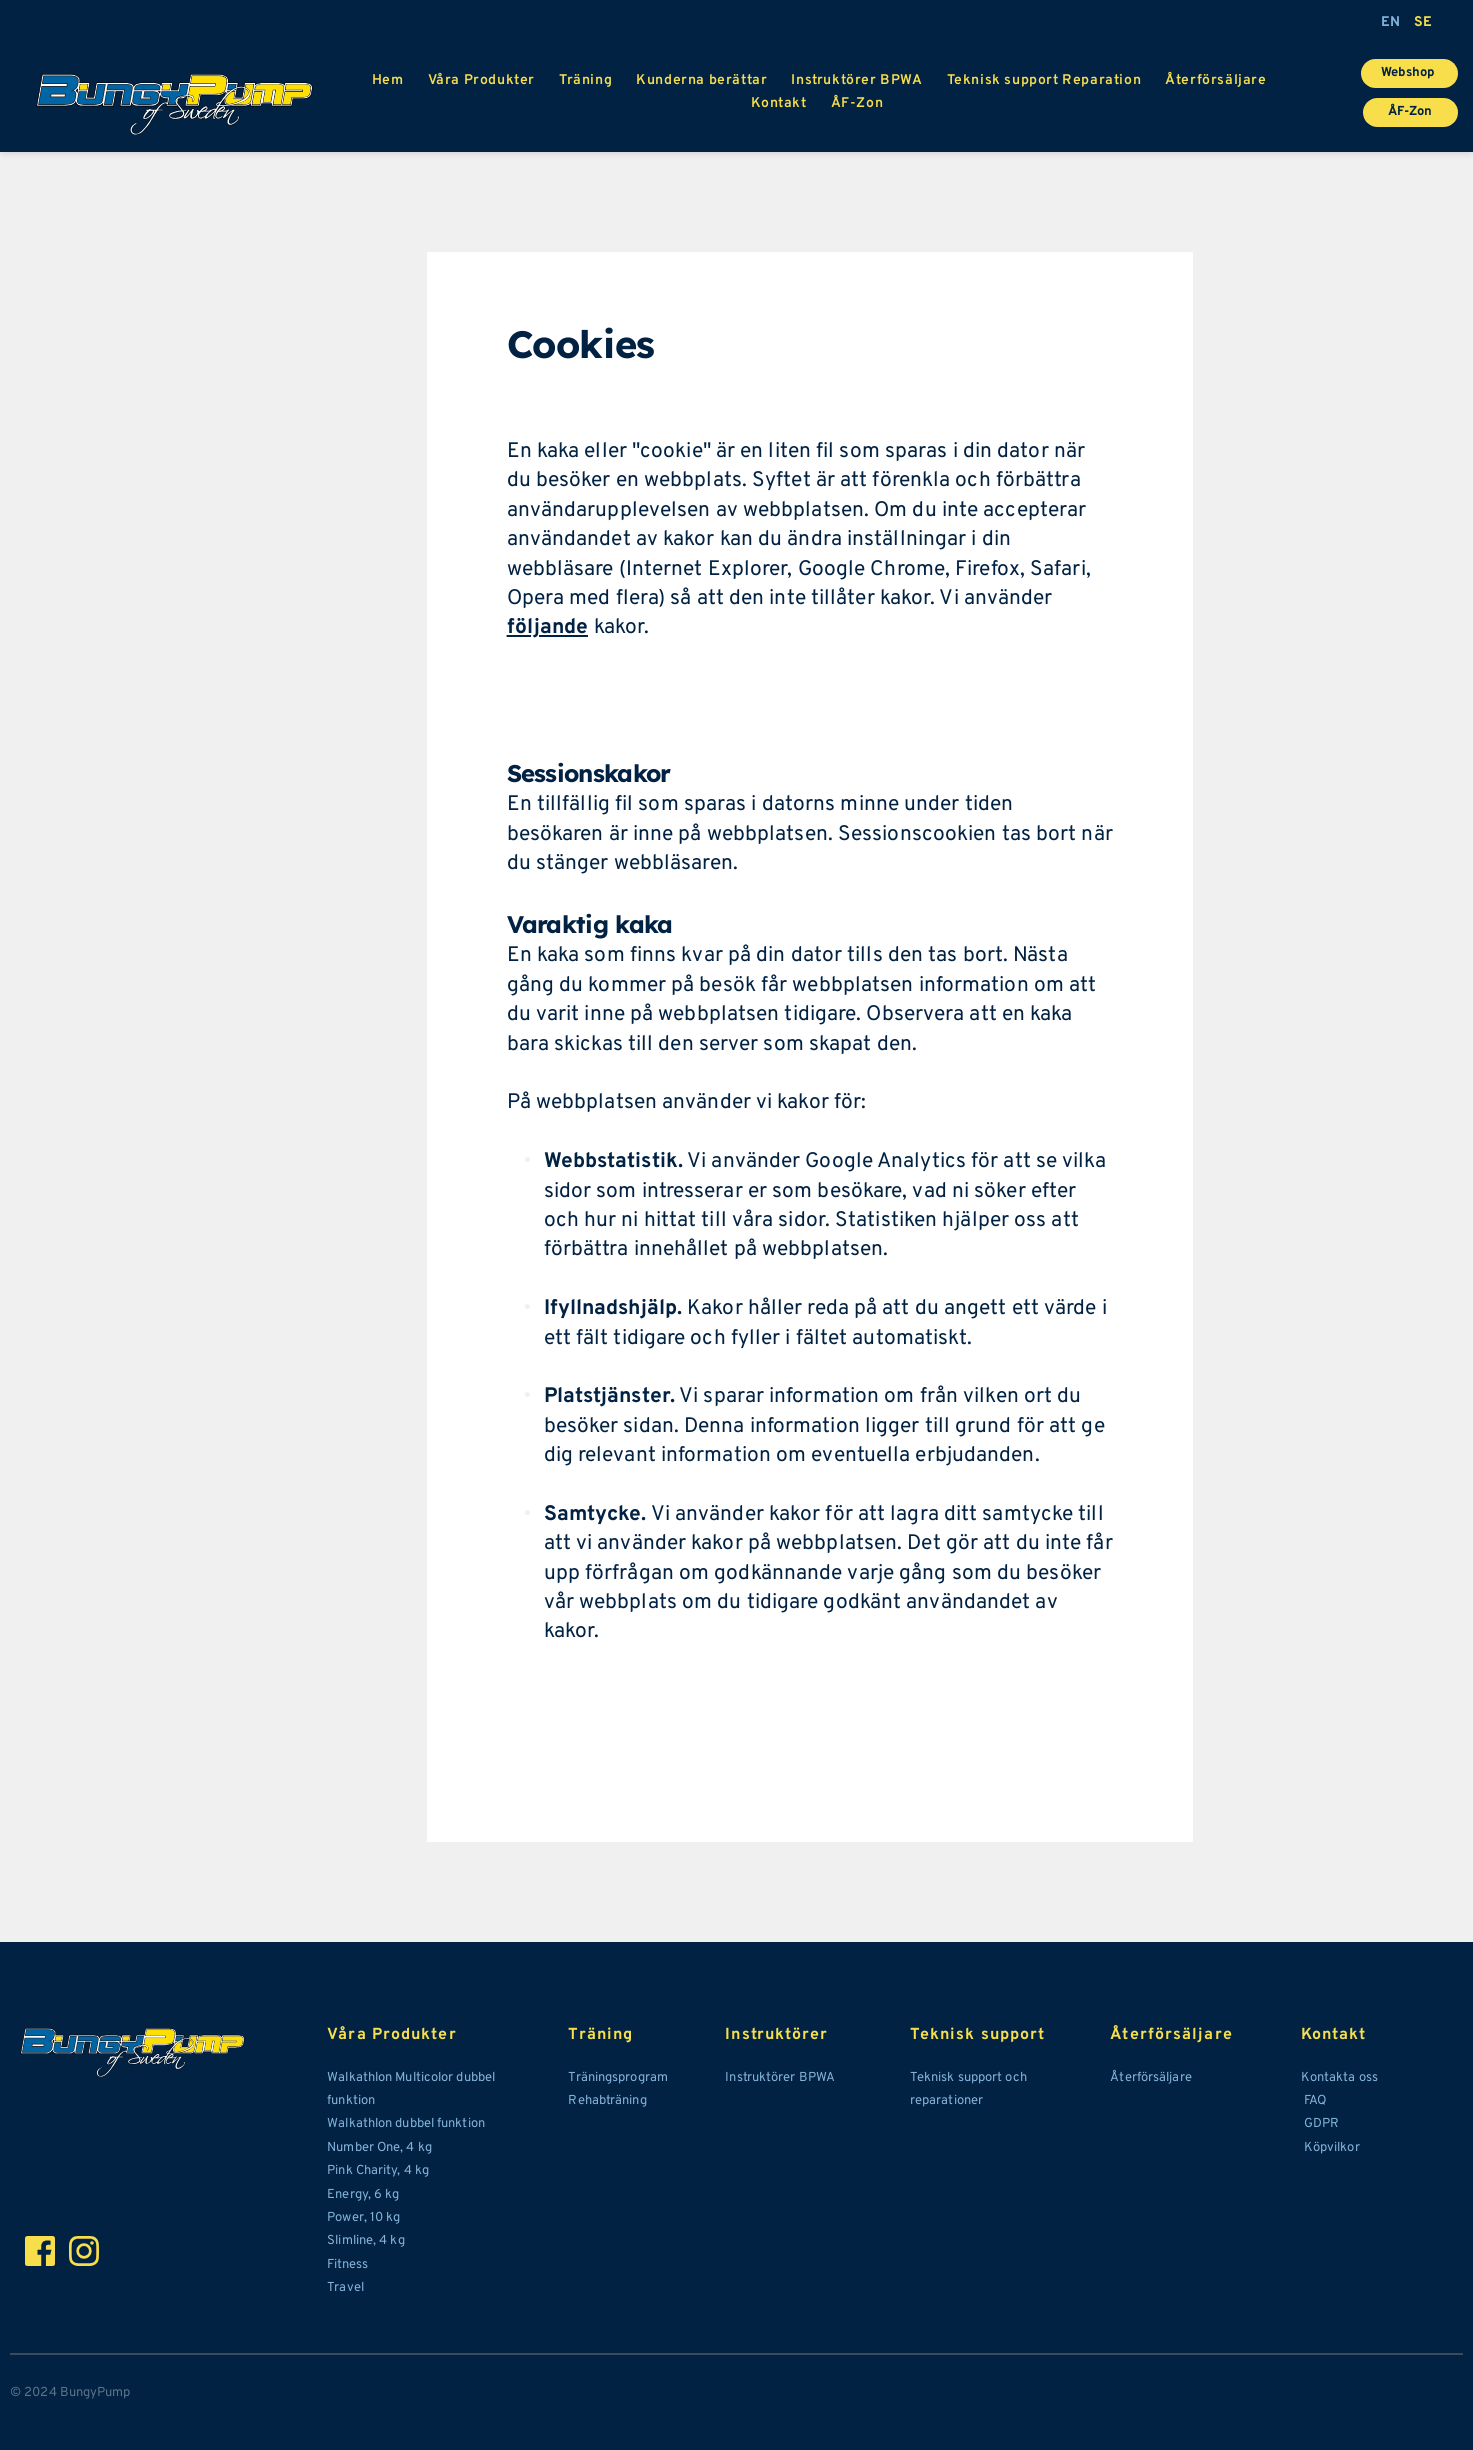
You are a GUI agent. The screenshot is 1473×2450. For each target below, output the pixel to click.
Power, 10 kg (363, 2218)
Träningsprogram (618, 2078)
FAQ (1313, 2101)
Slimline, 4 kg (365, 2241)
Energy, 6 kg (363, 2195)
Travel (347, 2288)
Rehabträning (607, 2101)
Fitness (349, 2265)
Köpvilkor (1330, 2148)
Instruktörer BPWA (780, 2078)
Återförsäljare (1152, 2078)
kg (423, 2148)
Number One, (366, 2148)
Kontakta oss (1339, 2078)
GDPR (1321, 2124)
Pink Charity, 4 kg (378, 2171)
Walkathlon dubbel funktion (406, 2124)
